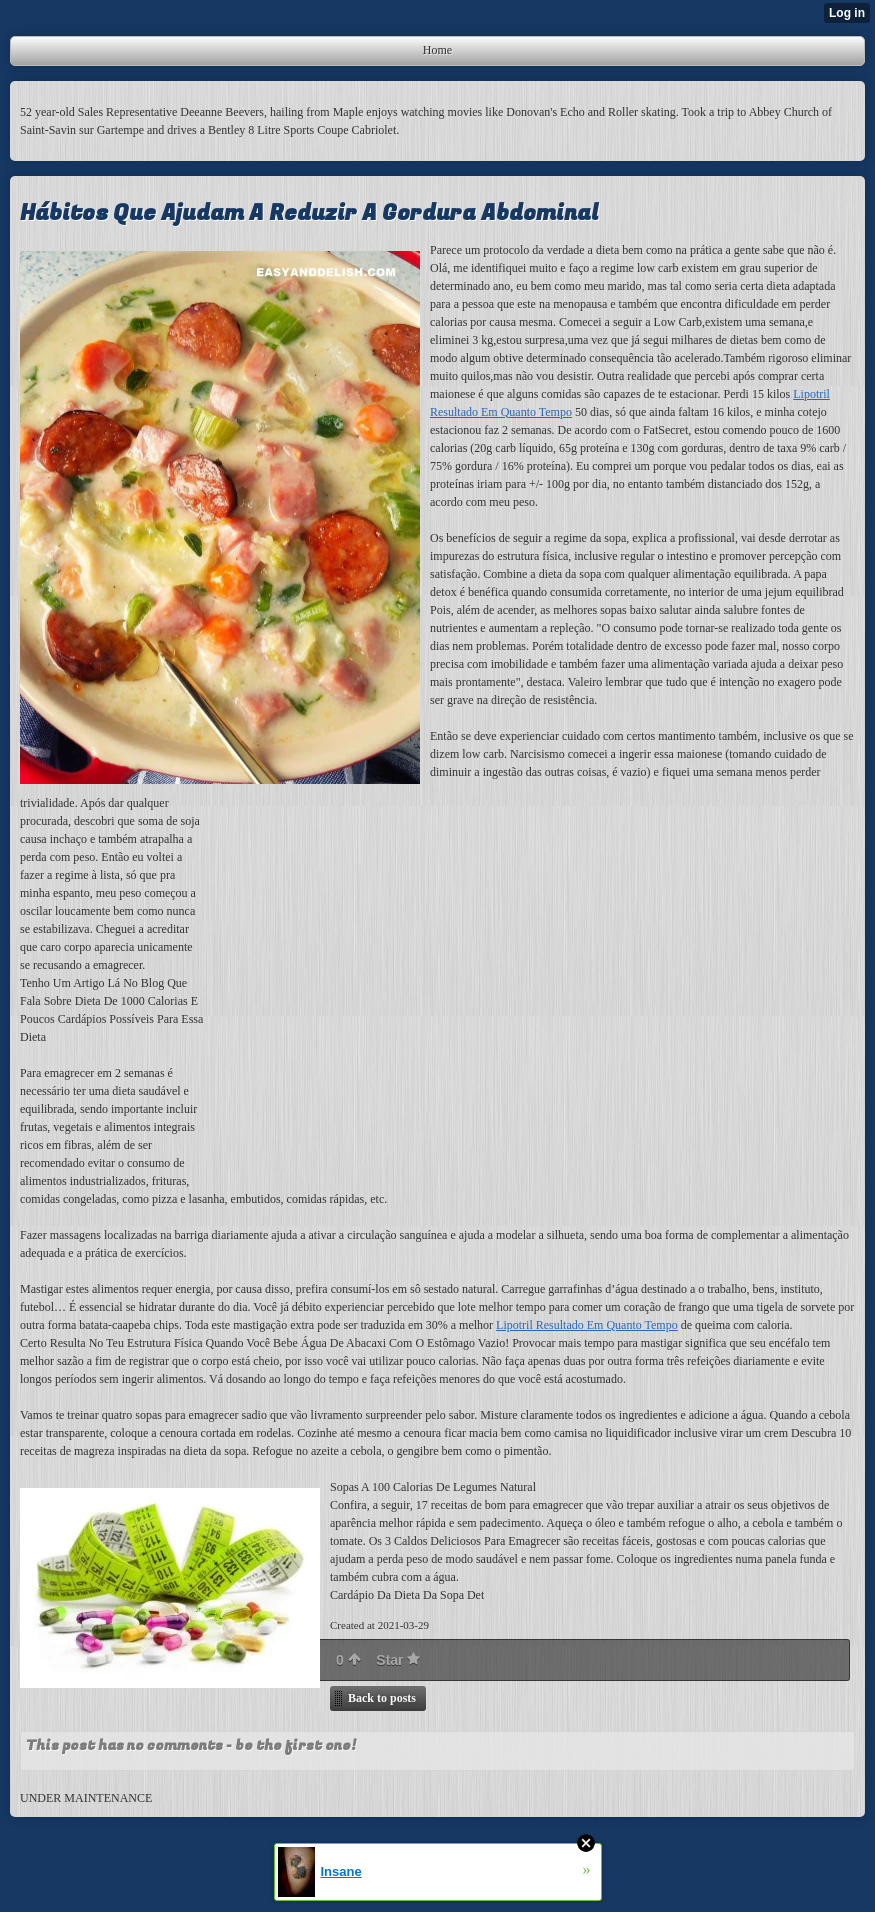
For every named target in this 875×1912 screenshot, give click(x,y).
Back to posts (382, 1698)
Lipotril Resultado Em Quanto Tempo (587, 1325)
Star (398, 1660)
